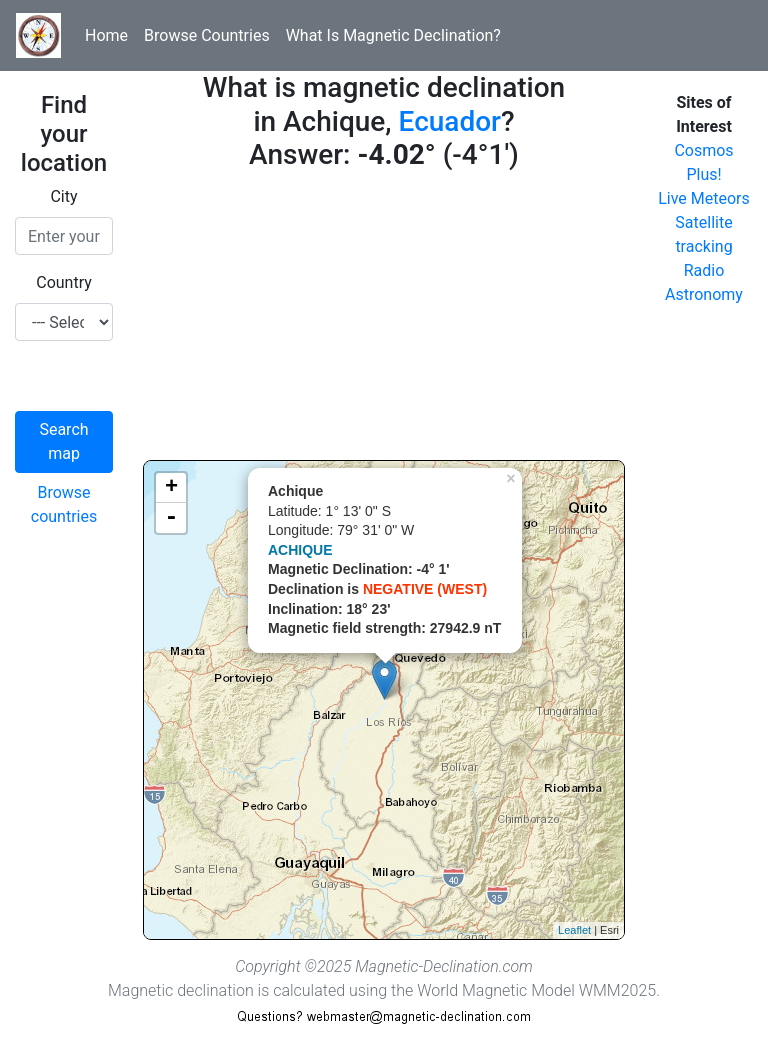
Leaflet (574, 930)
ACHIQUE (300, 550)
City (63, 196)
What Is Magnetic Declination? (393, 35)
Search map (63, 441)
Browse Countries (207, 35)
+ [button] (171, 488)
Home (106, 35)
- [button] (171, 518)
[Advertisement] (384, 320)
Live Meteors (704, 198)
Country (64, 282)
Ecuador (450, 121)
